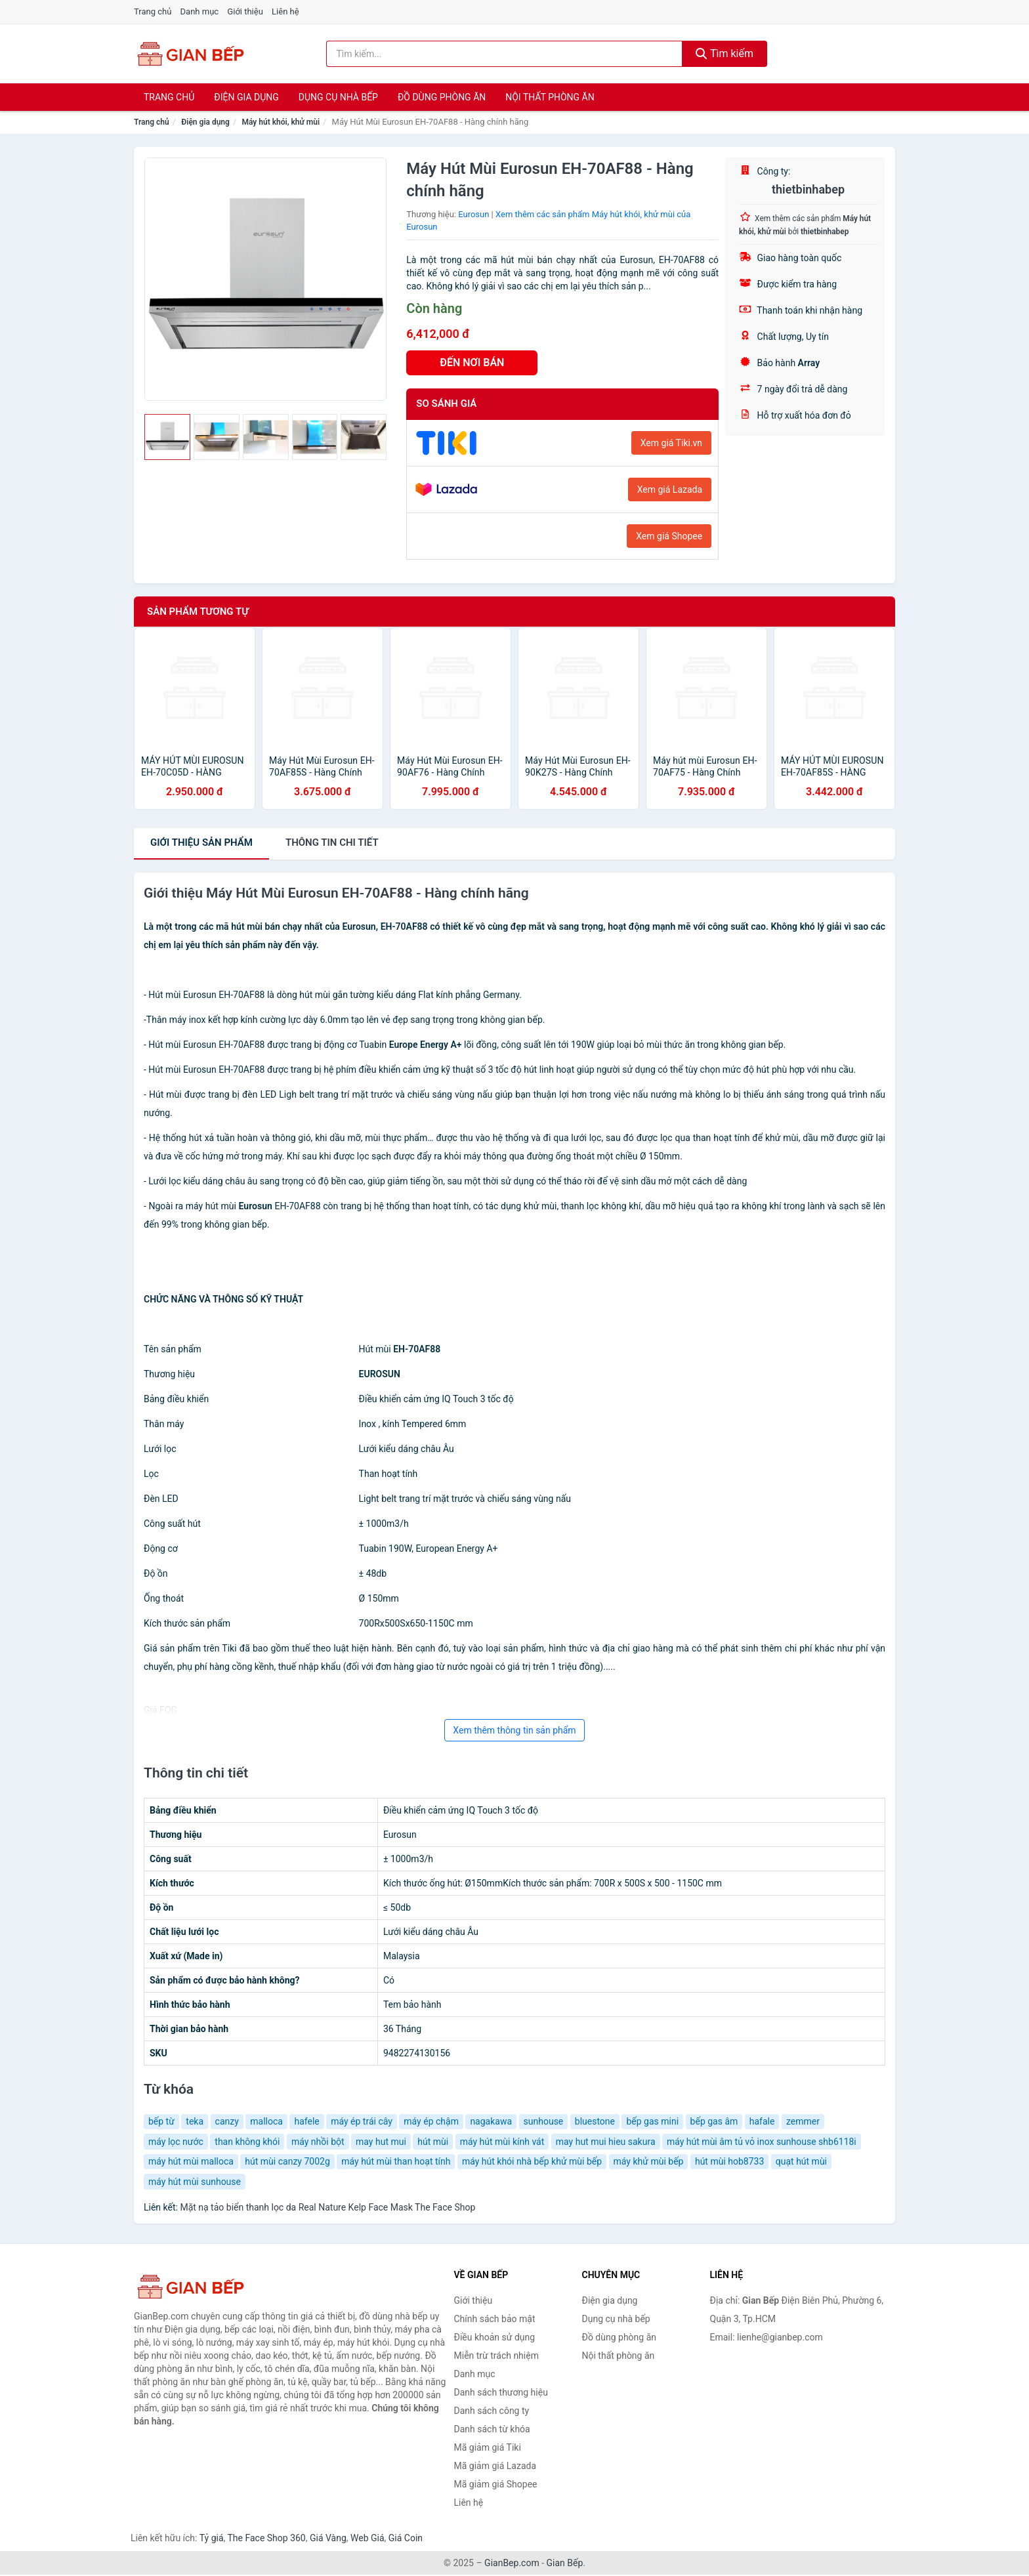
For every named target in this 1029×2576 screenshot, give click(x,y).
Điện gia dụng (246, 97)
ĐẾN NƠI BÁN (472, 362)
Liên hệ (285, 11)
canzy (227, 2121)
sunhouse (544, 2121)
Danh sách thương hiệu (501, 2392)
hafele (306, 2121)
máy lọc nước (175, 2141)
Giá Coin (405, 2538)
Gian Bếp (565, 2563)
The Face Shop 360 (266, 2538)
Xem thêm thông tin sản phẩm (514, 1730)
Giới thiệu (244, 11)
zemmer (803, 2121)
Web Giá (367, 2538)
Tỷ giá (212, 2538)
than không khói (247, 2141)
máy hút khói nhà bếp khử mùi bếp (532, 2161)
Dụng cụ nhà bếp (338, 97)
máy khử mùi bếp (649, 2161)
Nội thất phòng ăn (549, 97)
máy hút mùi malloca (191, 2161)
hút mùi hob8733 (729, 2161)
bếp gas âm (714, 2121)
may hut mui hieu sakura (606, 2141)
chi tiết (332, 842)
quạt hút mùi (801, 2161)
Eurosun (473, 214)
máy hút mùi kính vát (502, 2141)
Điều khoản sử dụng (495, 2337)
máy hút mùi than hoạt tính (395, 2161)
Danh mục (199, 11)
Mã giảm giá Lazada (495, 2466)
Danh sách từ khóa (492, 2429)
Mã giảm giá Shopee (495, 2484)
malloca (266, 2121)
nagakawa (491, 2121)
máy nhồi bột (318, 2141)
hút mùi (432, 2141)
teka (194, 2121)
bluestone (595, 2121)
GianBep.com (511, 2563)
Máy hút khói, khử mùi (281, 122)
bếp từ (161, 2121)
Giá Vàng (328, 2538)
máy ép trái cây (361, 2121)
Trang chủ (152, 11)
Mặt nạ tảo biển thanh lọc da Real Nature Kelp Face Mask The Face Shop (327, 2207)
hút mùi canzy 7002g (287, 2161)
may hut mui (381, 2141)
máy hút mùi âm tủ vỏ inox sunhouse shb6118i (761, 2141)
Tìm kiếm (724, 53)
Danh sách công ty (492, 2410)
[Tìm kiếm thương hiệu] (504, 54)
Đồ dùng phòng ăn (442, 97)
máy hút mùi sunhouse (194, 2181)
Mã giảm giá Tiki (487, 2447)
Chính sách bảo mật (495, 2319)
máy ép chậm (431, 2121)
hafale (762, 2121)
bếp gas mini (652, 2121)
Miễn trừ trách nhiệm (496, 2355)
